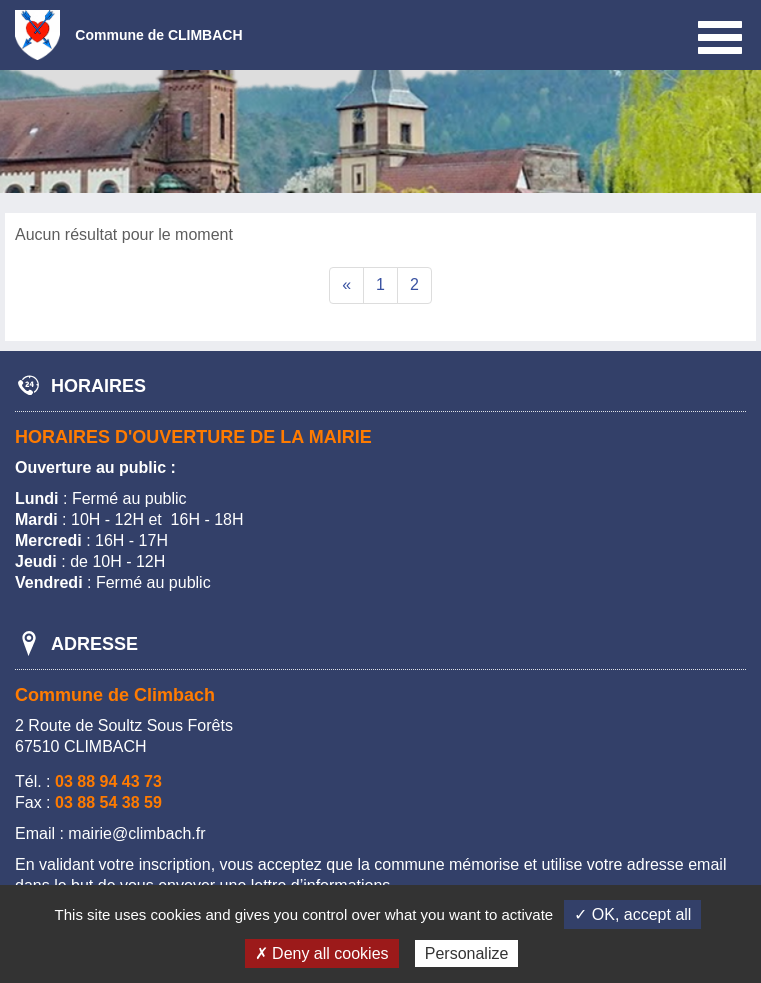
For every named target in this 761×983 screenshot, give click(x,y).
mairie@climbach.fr (136, 833)
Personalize (467, 953)
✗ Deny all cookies (322, 953)
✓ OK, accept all (632, 914)
